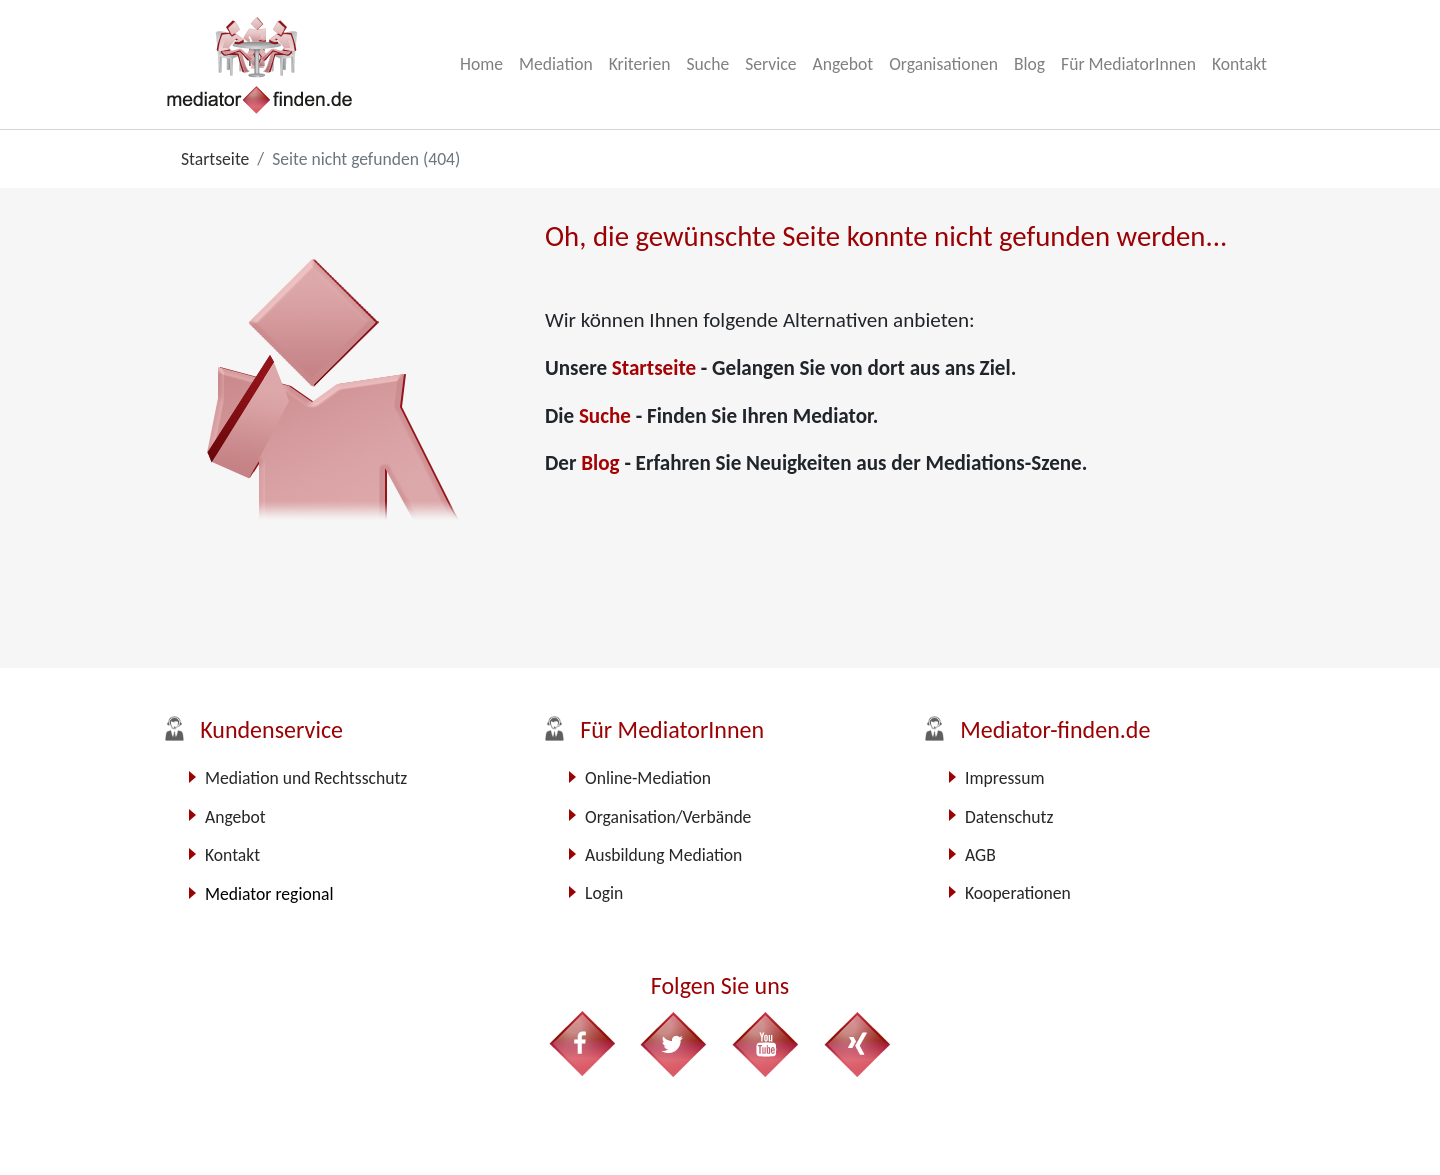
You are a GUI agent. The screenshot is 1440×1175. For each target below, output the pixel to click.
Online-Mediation (648, 778)
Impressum (1004, 778)
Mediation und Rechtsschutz (306, 778)
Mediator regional (269, 894)
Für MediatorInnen (1128, 64)
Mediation (556, 64)
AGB (980, 855)
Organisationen (943, 64)
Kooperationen (1018, 893)
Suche (707, 64)
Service (770, 64)
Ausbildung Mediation (663, 855)
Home (481, 64)
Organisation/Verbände (668, 817)
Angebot (842, 64)
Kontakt (1239, 64)
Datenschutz (1009, 817)
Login (604, 893)
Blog (1029, 64)
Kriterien (640, 64)
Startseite (656, 368)
